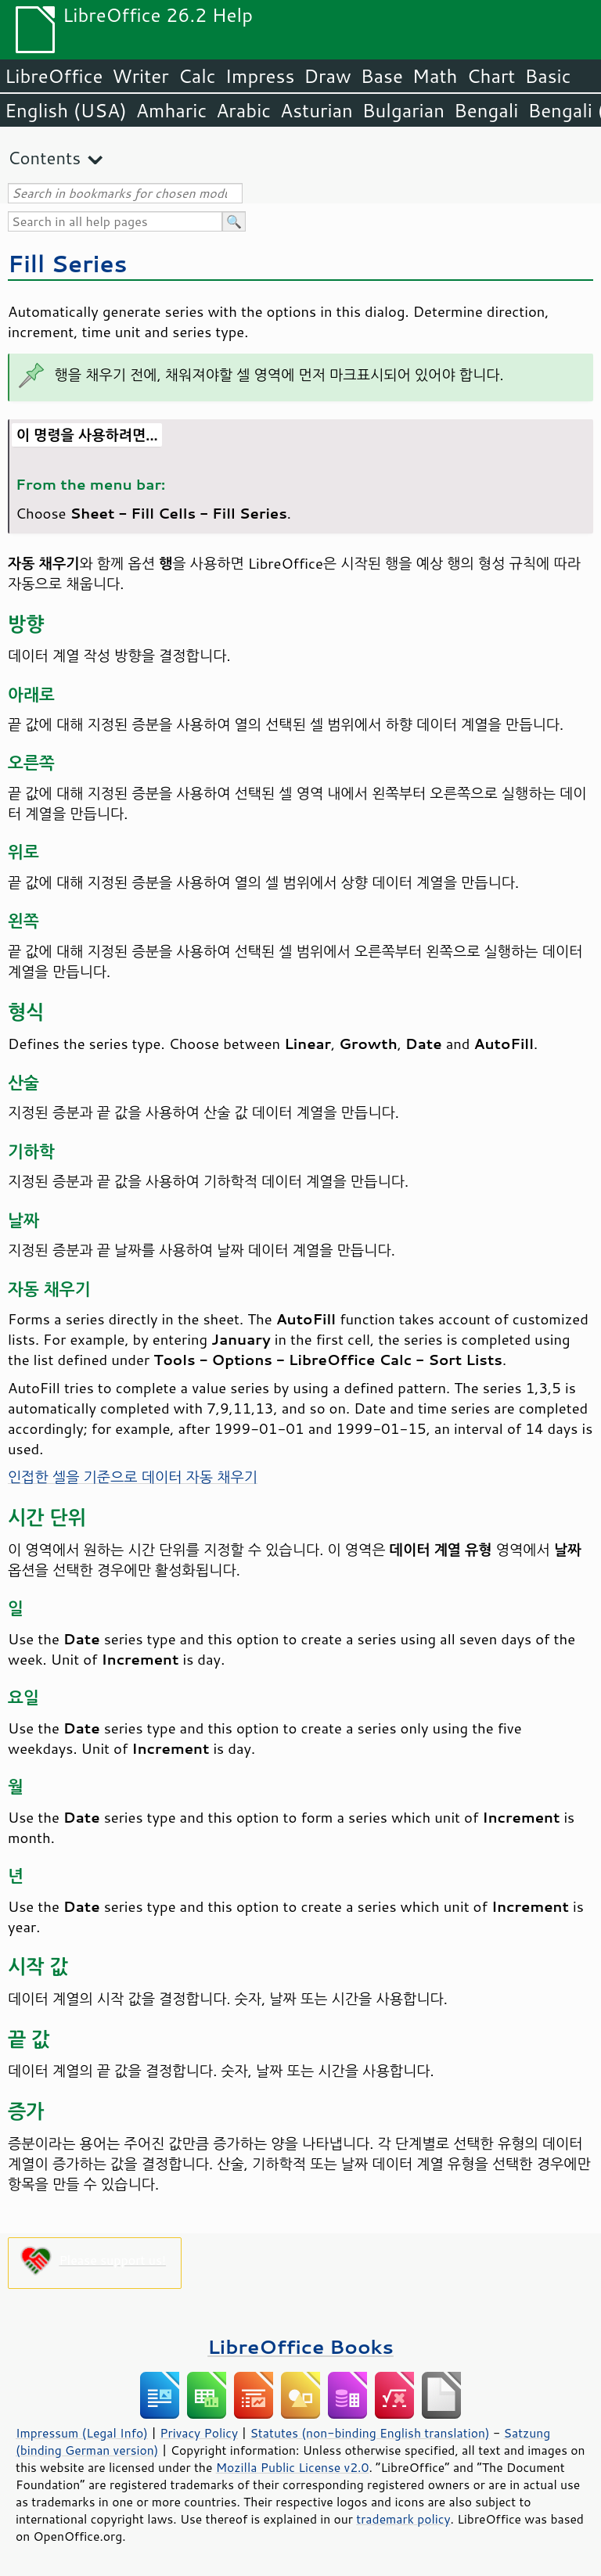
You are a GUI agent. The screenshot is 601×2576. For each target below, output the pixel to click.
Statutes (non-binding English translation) (369, 2432)
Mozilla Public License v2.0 (292, 2467)
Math (435, 76)
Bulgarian (403, 110)
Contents (44, 158)
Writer (140, 76)
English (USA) (66, 110)
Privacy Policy (199, 2432)
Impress (260, 76)
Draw (327, 76)
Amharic (171, 110)
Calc (197, 76)
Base (382, 76)
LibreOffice (54, 76)
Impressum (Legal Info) (82, 2432)
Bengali (486, 110)
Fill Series (67, 263)
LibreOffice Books (300, 2346)
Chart (490, 76)
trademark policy (403, 2518)
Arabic (243, 110)
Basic (547, 76)
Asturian (316, 110)
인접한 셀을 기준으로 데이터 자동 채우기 (132, 1477)
